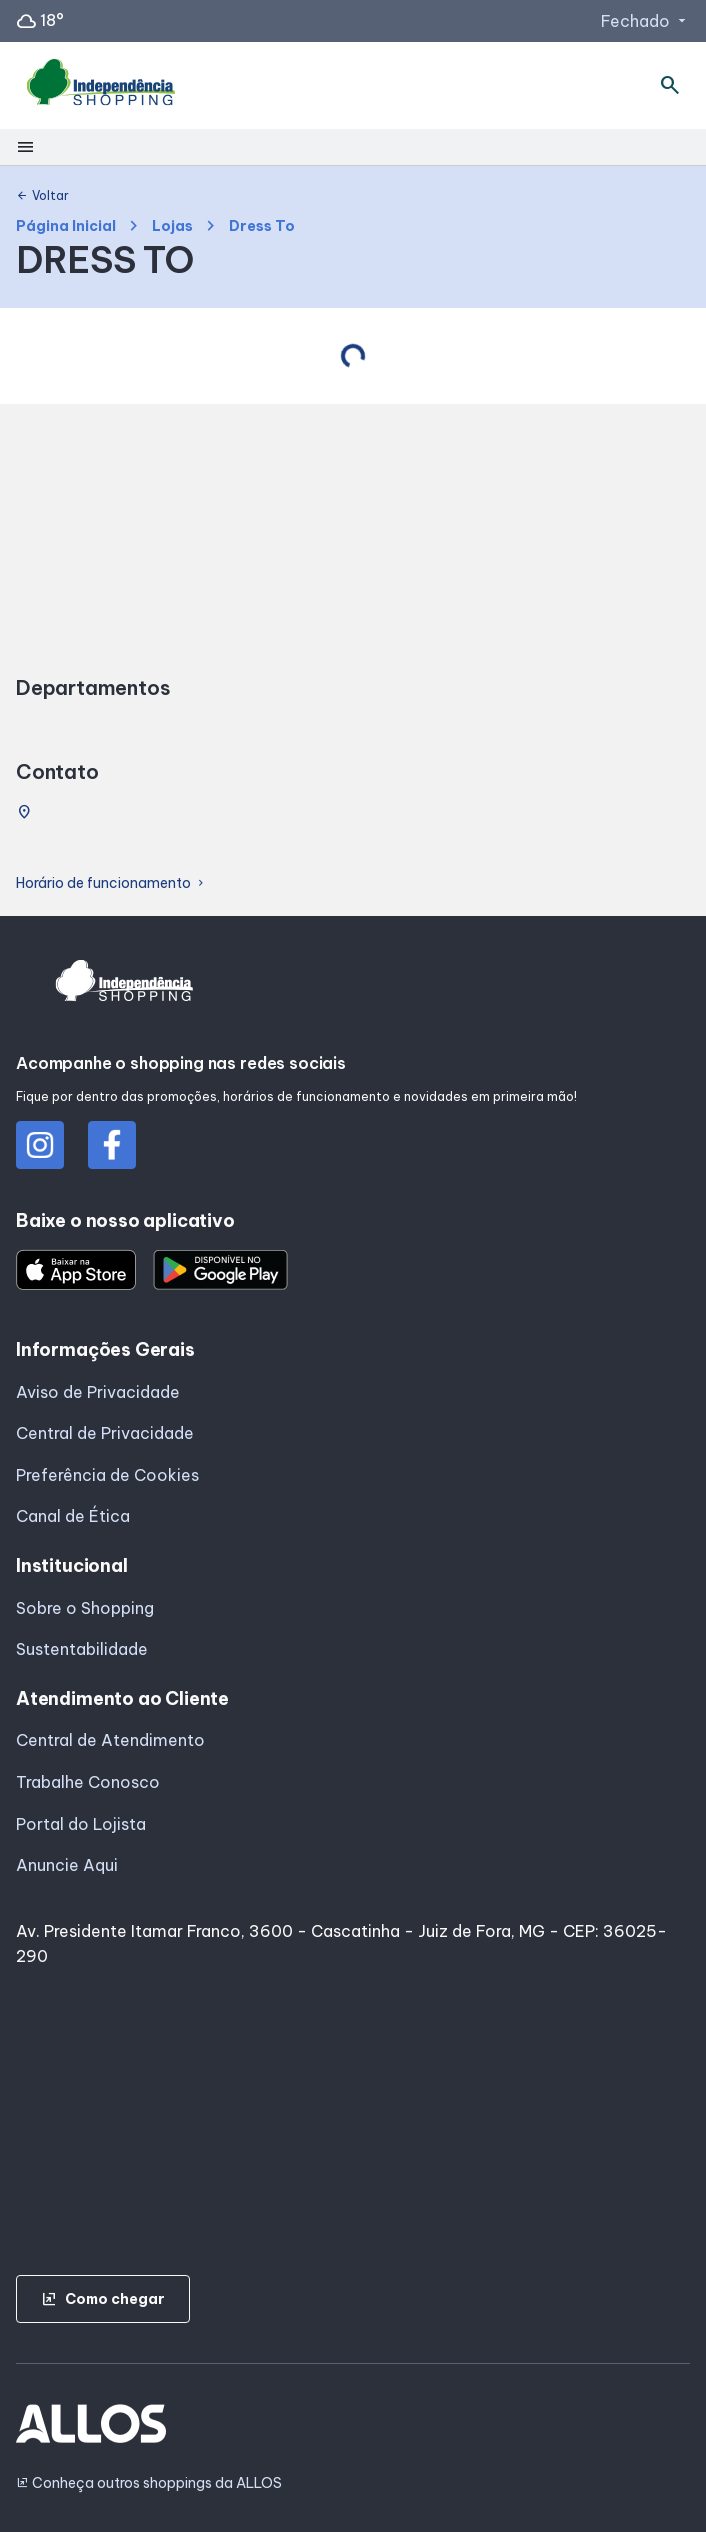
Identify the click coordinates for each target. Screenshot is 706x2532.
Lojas (172, 226)
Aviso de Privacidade (98, 1392)
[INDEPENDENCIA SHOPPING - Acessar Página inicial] (101, 86)
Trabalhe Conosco (88, 1782)
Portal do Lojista (81, 1824)
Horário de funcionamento (111, 883)
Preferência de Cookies (107, 1475)
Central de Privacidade (105, 1433)
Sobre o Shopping (85, 1608)
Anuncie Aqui (67, 1865)
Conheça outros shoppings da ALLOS (149, 2483)
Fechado (645, 21)
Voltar (42, 196)
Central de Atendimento (110, 1740)
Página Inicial (66, 226)
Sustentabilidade (82, 1649)
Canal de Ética (73, 1516)
